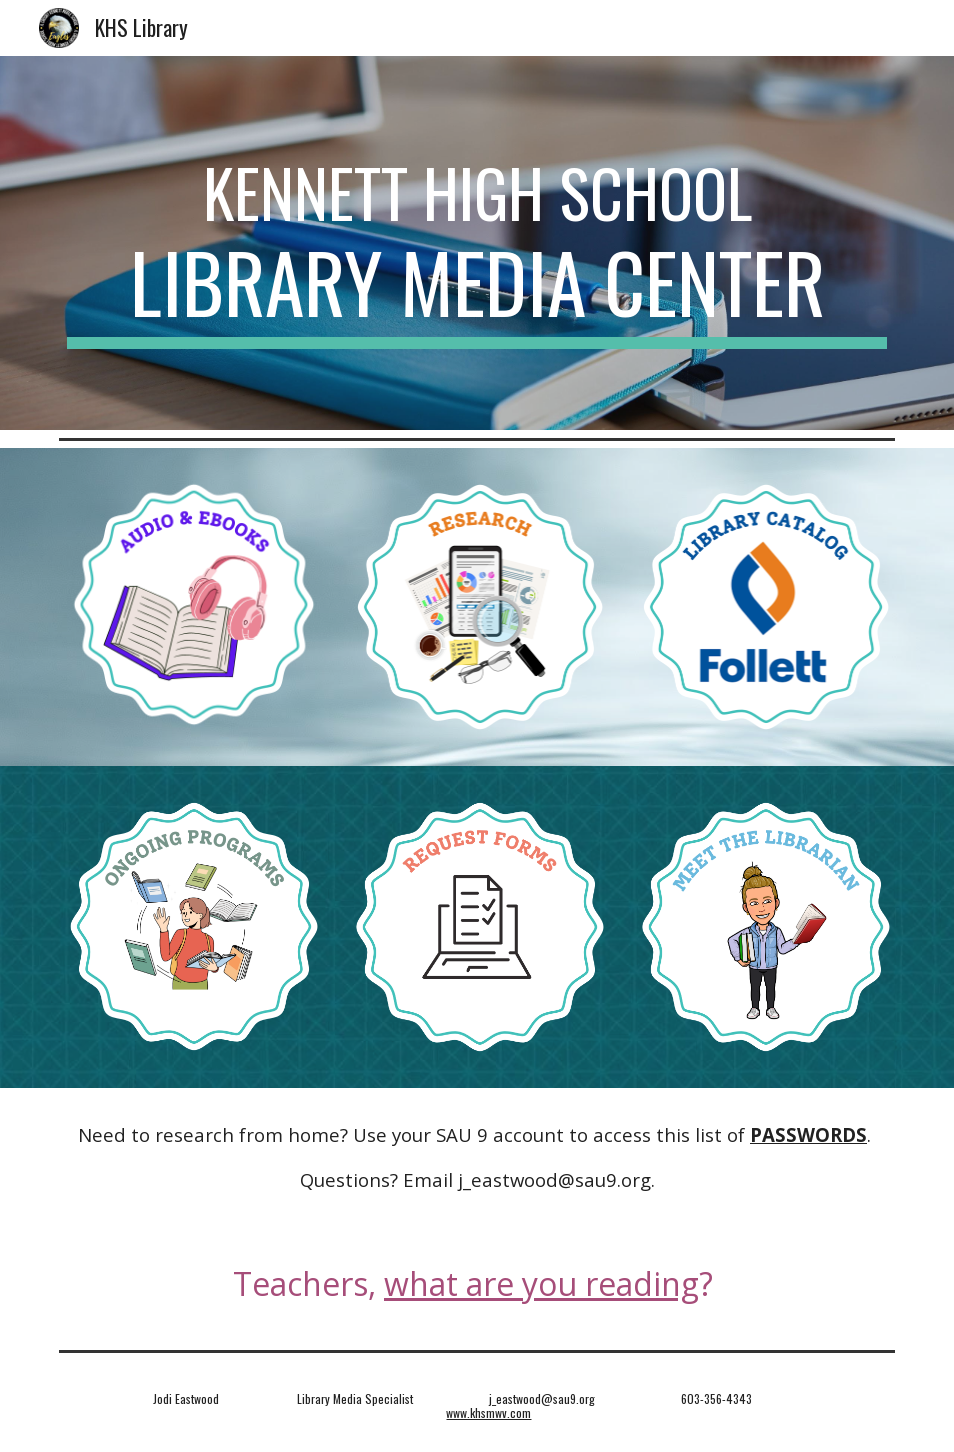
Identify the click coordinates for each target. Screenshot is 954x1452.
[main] (477, 243)
